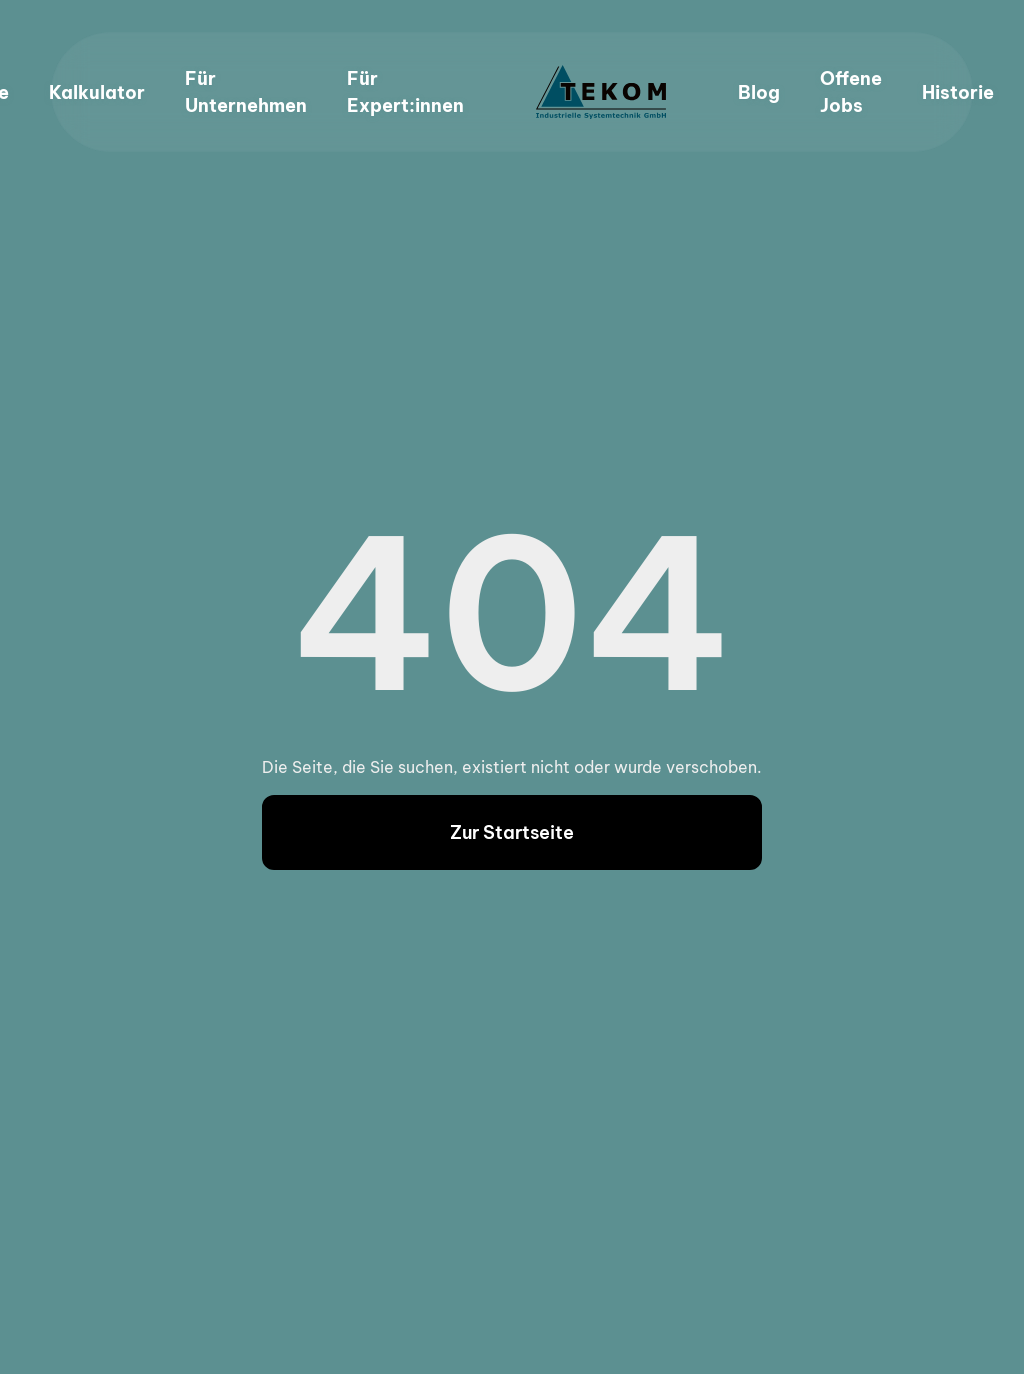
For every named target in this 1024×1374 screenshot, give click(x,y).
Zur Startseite (512, 832)
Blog (759, 92)
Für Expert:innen (405, 92)
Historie (958, 92)
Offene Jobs (851, 92)
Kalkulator (97, 92)
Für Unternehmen (246, 92)
